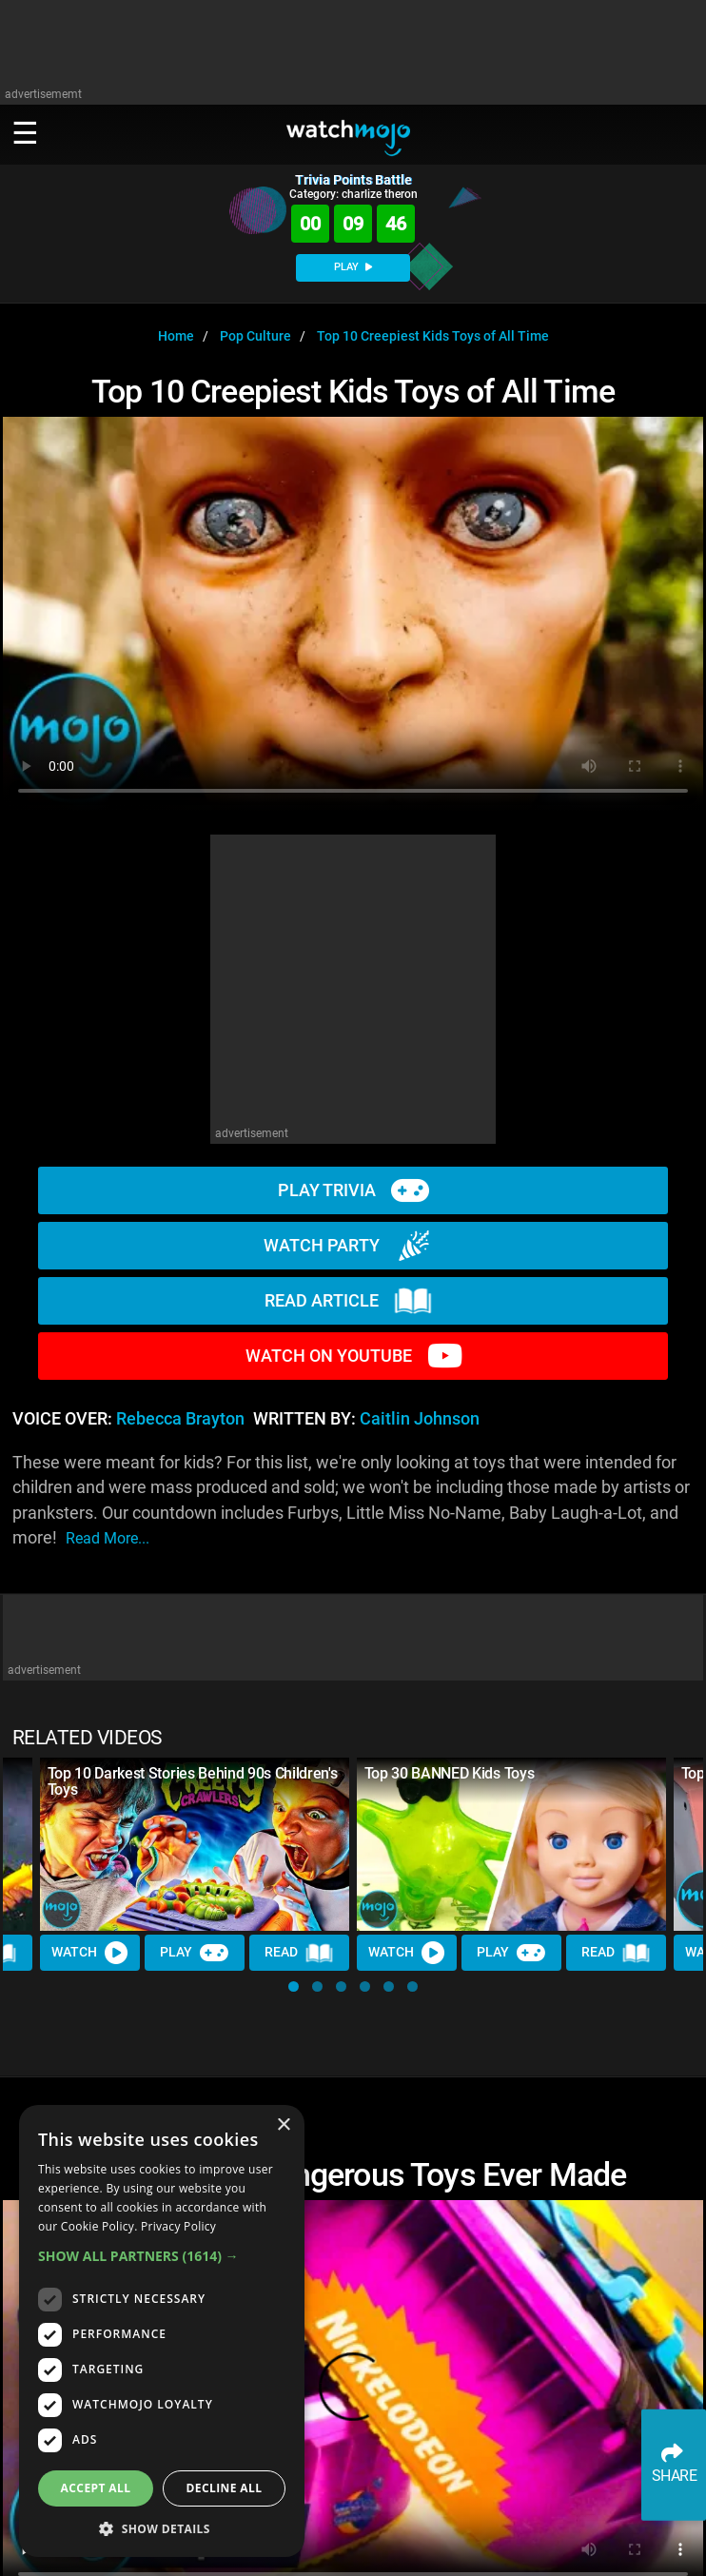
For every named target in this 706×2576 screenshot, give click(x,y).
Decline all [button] (224, 2488)
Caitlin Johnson (420, 1418)
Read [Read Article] (299, 1953)
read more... (107, 1538)
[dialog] (161, 2331)
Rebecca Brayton (180, 1418)
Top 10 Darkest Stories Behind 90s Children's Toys (193, 1781)
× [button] (283, 2125)
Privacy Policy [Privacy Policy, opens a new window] (178, 2226)
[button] (293, 1986)
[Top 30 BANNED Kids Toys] (511, 1845)
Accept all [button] (96, 2488)
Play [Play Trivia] (195, 1953)
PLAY (353, 267)
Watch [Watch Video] (90, 1953)
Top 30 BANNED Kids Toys (449, 1773)
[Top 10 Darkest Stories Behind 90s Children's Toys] (194, 1845)
